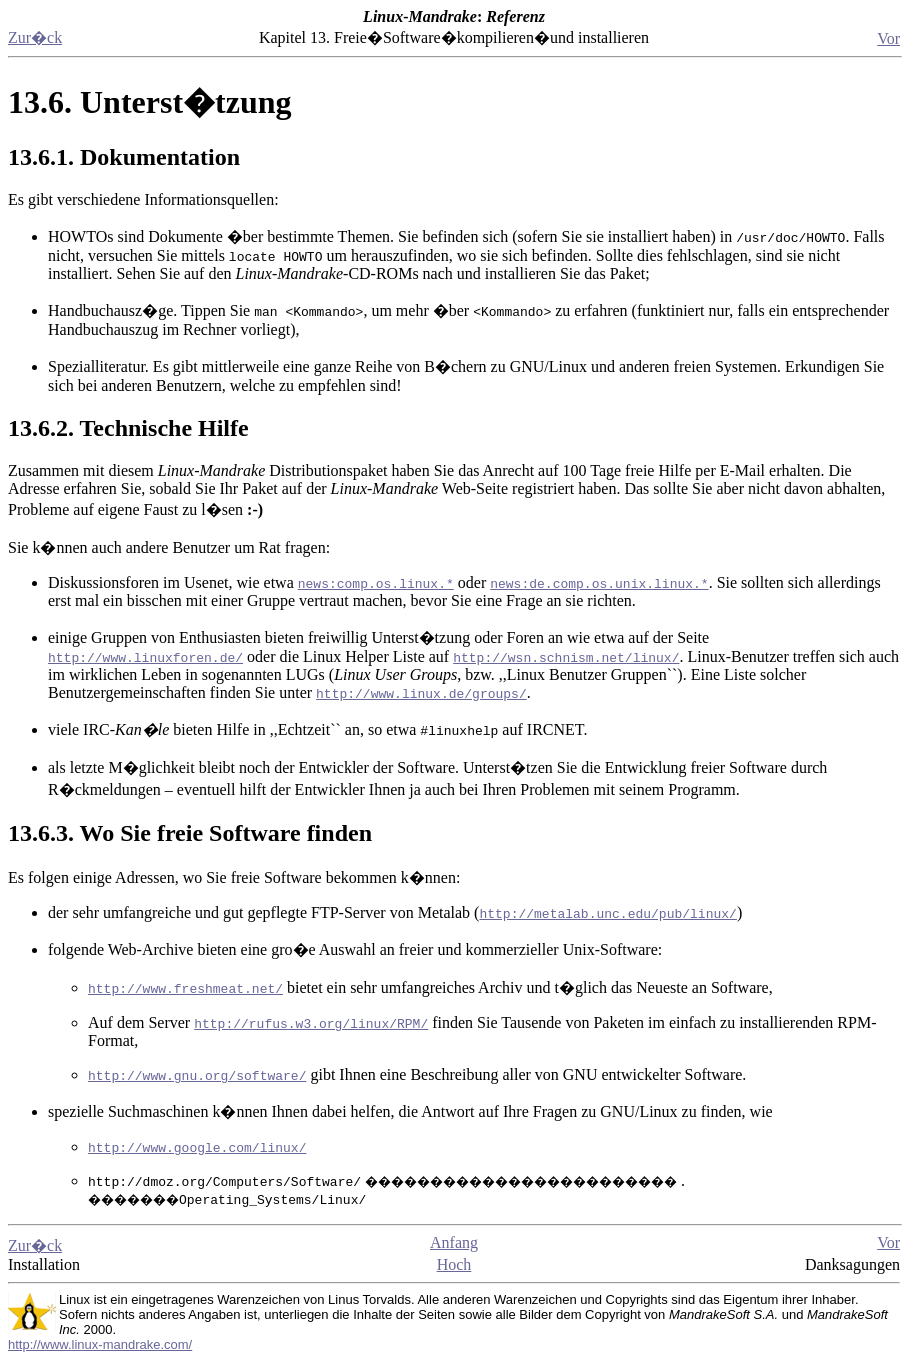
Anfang (454, 1242)
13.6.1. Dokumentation (124, 157)
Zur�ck (35, 37)
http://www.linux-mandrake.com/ (100, 1344)
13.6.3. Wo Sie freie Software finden (190, 833)
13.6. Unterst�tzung (150, 102)
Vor (888, 38)
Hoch (454, 1264)
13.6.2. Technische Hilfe (128, 428)
